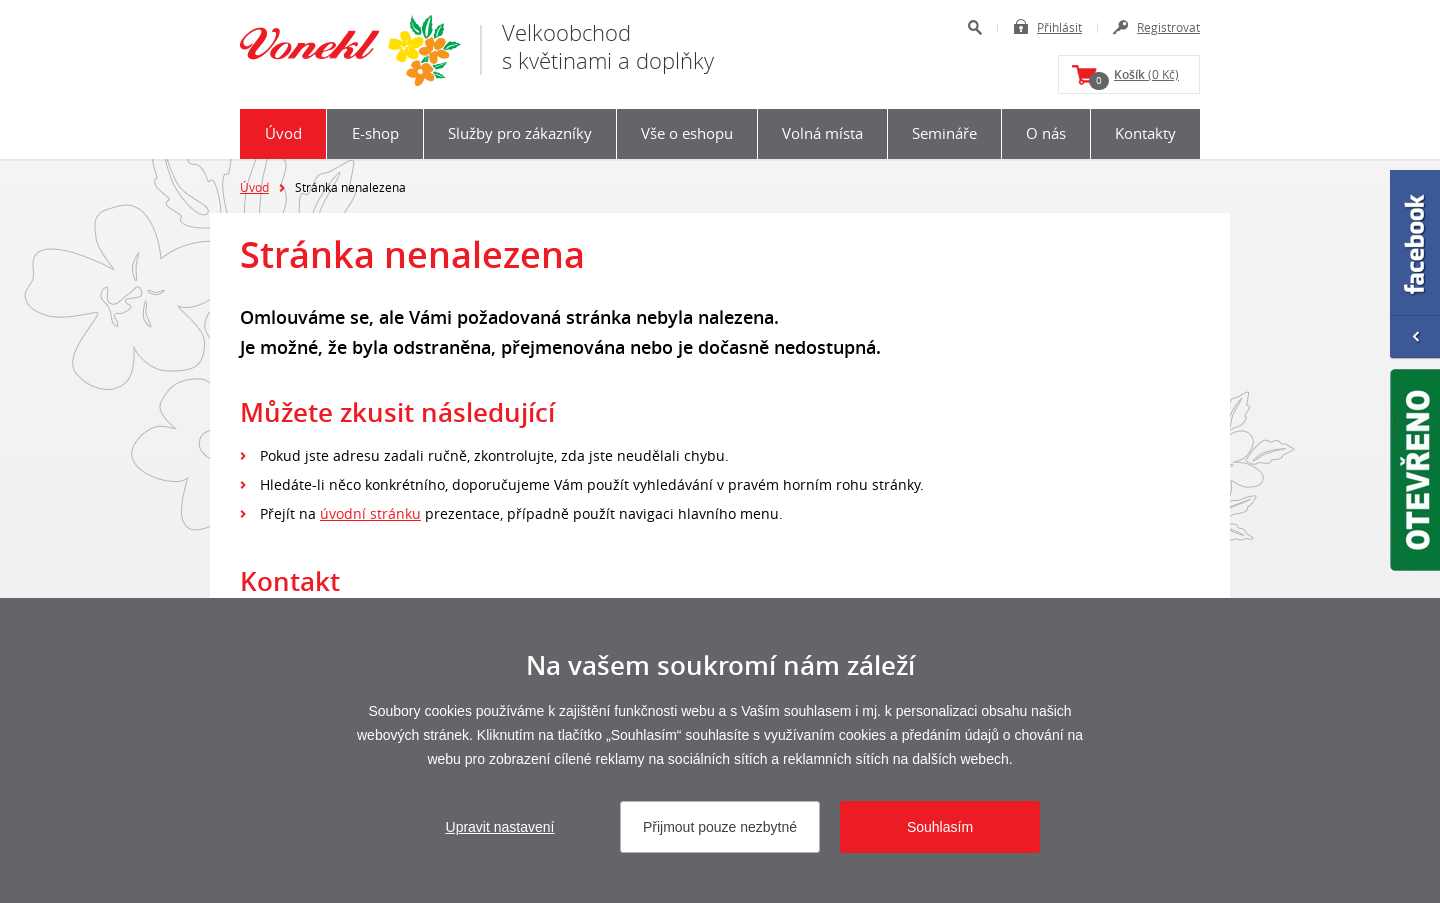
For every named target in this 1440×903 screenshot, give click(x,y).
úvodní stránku (370, 513)
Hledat (974, 27)
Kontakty (1145, 133)
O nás (1046, 133)
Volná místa (822, 133)
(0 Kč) (1134, 78)
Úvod (283, 133)
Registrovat (1168, 27)
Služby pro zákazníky (520, 133)
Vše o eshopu (687, 133)
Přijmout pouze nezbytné (720, 827)
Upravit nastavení (500, 827)
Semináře (944, 133)
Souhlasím (940, 827)
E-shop (375, 133)
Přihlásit (1059, 27)
